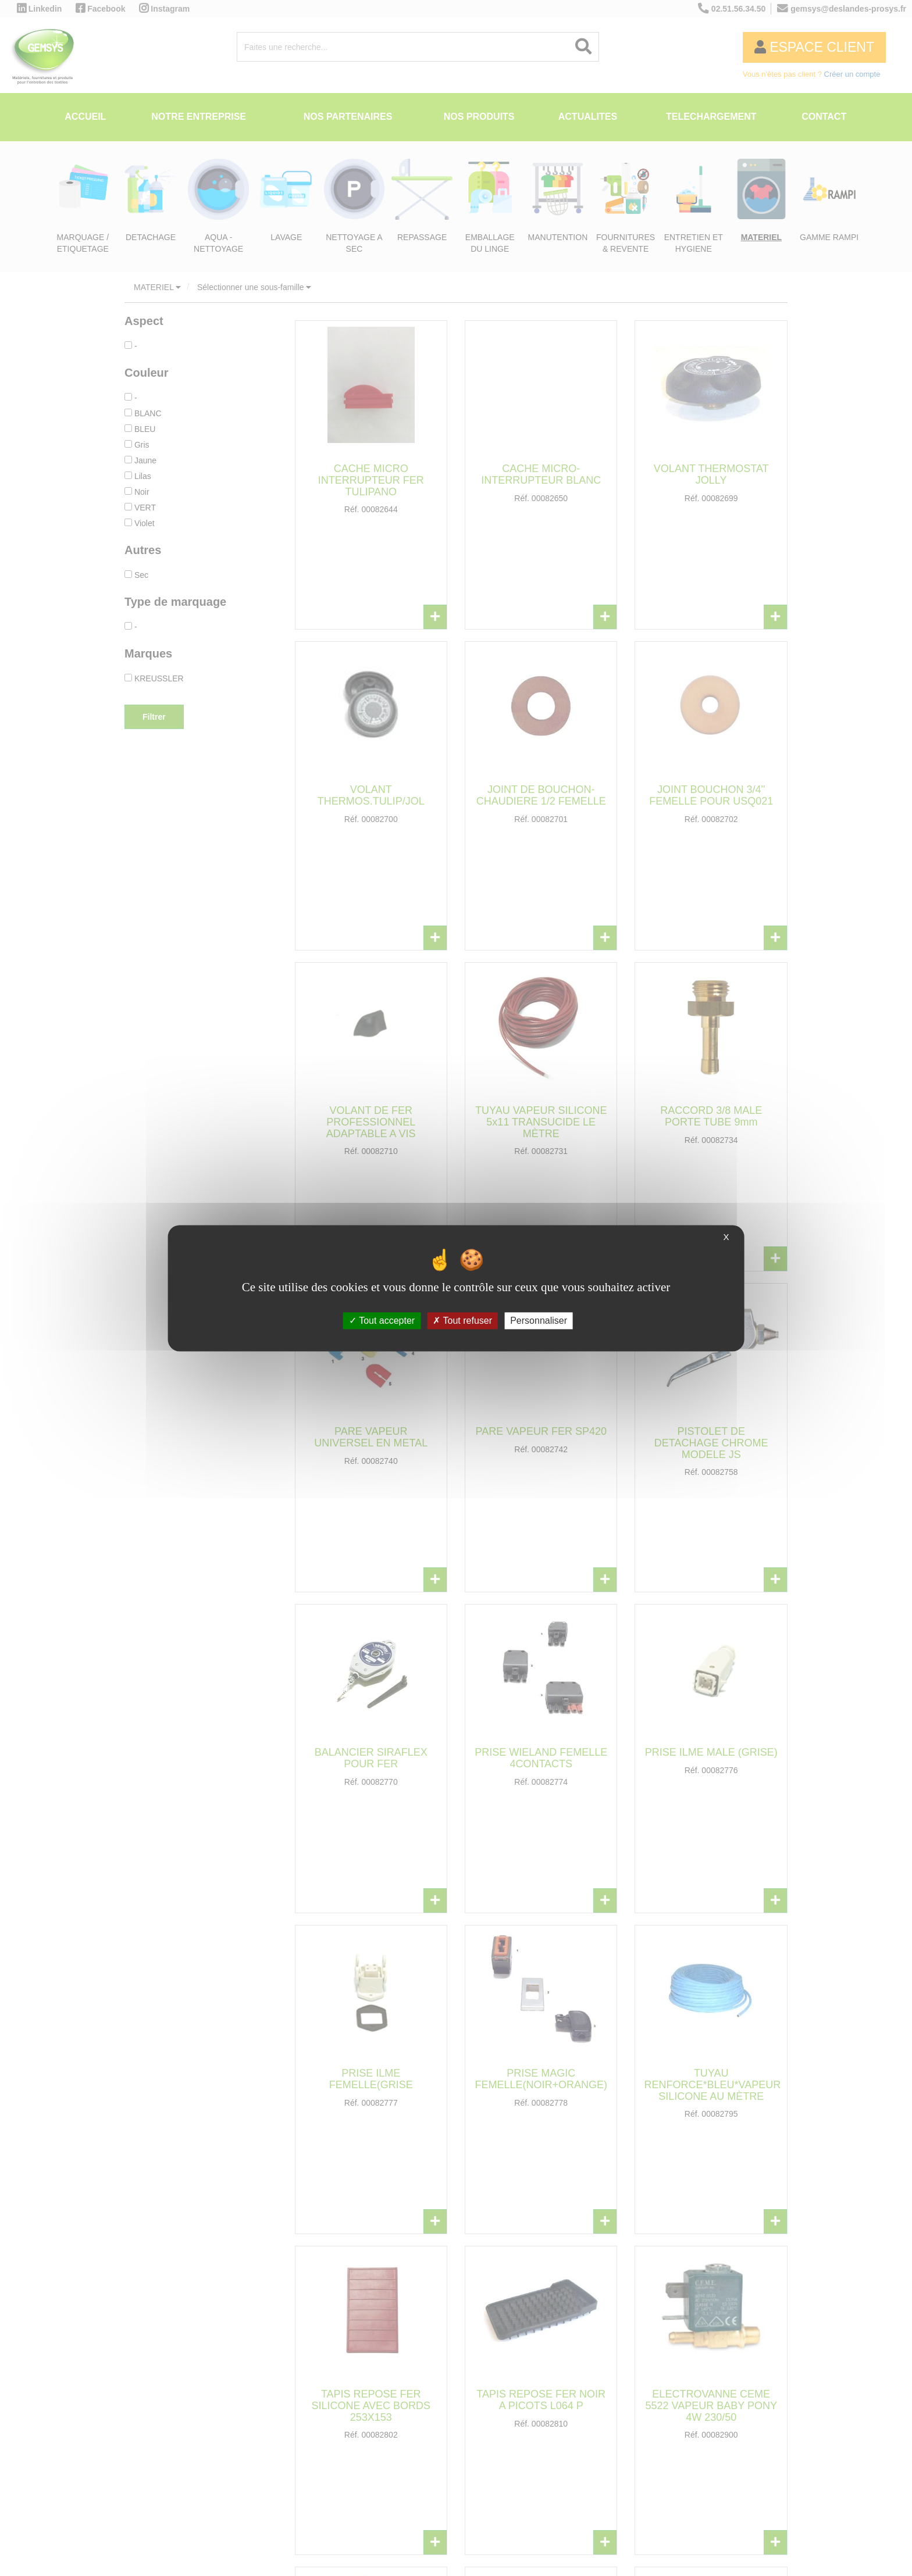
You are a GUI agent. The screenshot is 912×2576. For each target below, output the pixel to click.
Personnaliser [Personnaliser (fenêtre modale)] (538, 1320)
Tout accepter (382, 1320)
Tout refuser (462, 1320)
